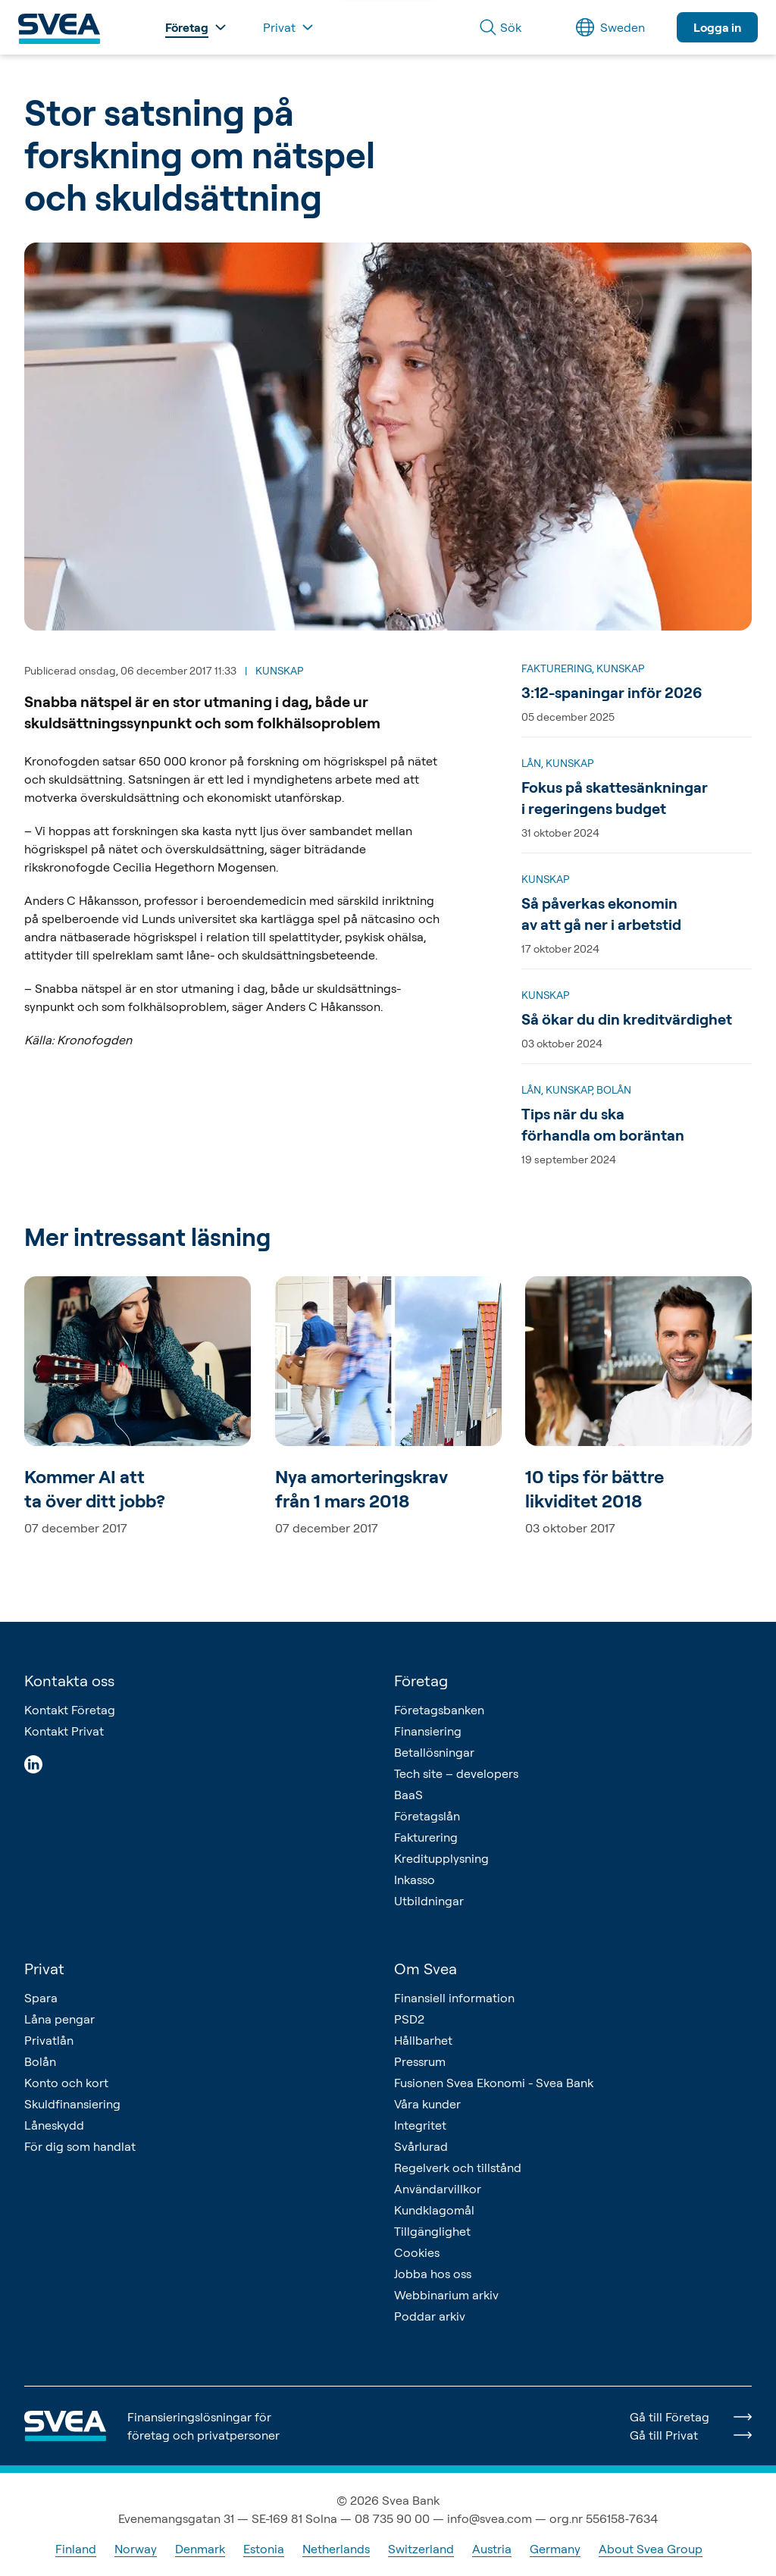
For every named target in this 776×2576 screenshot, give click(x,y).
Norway (135, 2548)
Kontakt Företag (69, 1709)
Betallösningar (434, 1752)
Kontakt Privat (64, 1731)
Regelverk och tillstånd (457, 2167)
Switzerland (421, 2548)
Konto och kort (66, 2082)
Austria (492, 2548)
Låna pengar (59, 2019)
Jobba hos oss (432, 2273)
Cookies (417, 2252)
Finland (75, 2548)
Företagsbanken (439, 1709)
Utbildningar (429, 1900)
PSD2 (409, 2019)
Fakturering (426, 1837)
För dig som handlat (80, 2146)
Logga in (717, 27)
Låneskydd (54, 2125)
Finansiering (428, 1731)
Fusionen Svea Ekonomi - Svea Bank (493, 2082)
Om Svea (425, 1968)
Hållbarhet (423, 2040)
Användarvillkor (437, 2188)
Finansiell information (454, 1997)
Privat (44, 1968)
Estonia (263, 2548)
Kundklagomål (434, 2210)
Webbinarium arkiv (446, 2294)
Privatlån (49, 2040)
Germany (555, 2548)
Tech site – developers (456, 1773)
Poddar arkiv (429, 2316)
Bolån (40, 2061)
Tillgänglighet (432, 2231)
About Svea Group (650, 2548)
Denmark (200, 2548)
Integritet (420, 2125)
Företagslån (427, 1815)
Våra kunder (427, 2103)
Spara (41, 1997)
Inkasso (414, 1879)
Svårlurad (421, 2146)
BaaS (408, 1794)
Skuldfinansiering (72, 2103)
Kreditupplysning (441, 1858)
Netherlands (336, 2548)
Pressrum (420, 2061)
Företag (421, 1680)
